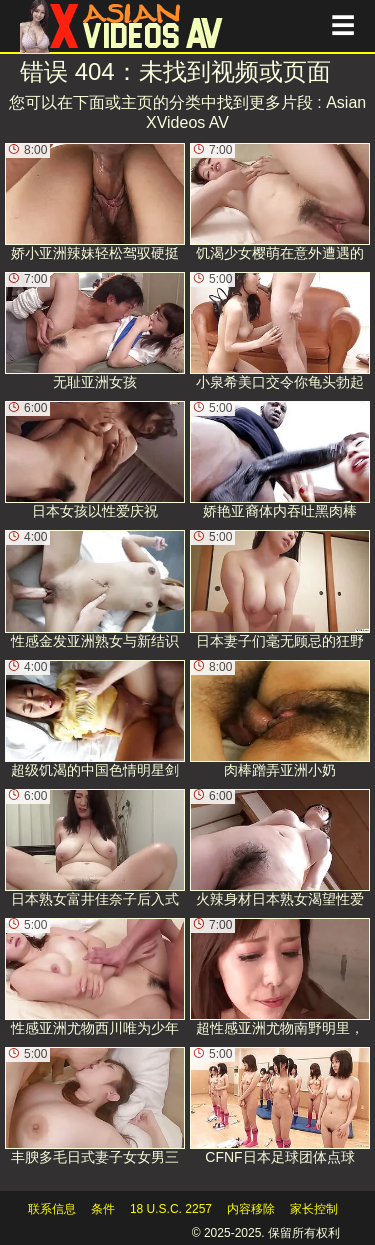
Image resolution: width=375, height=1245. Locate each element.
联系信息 (52, 1209)
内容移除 (251, 1209)
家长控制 (314, 1209)
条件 (103, 1209)
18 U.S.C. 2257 (171, 1209)
